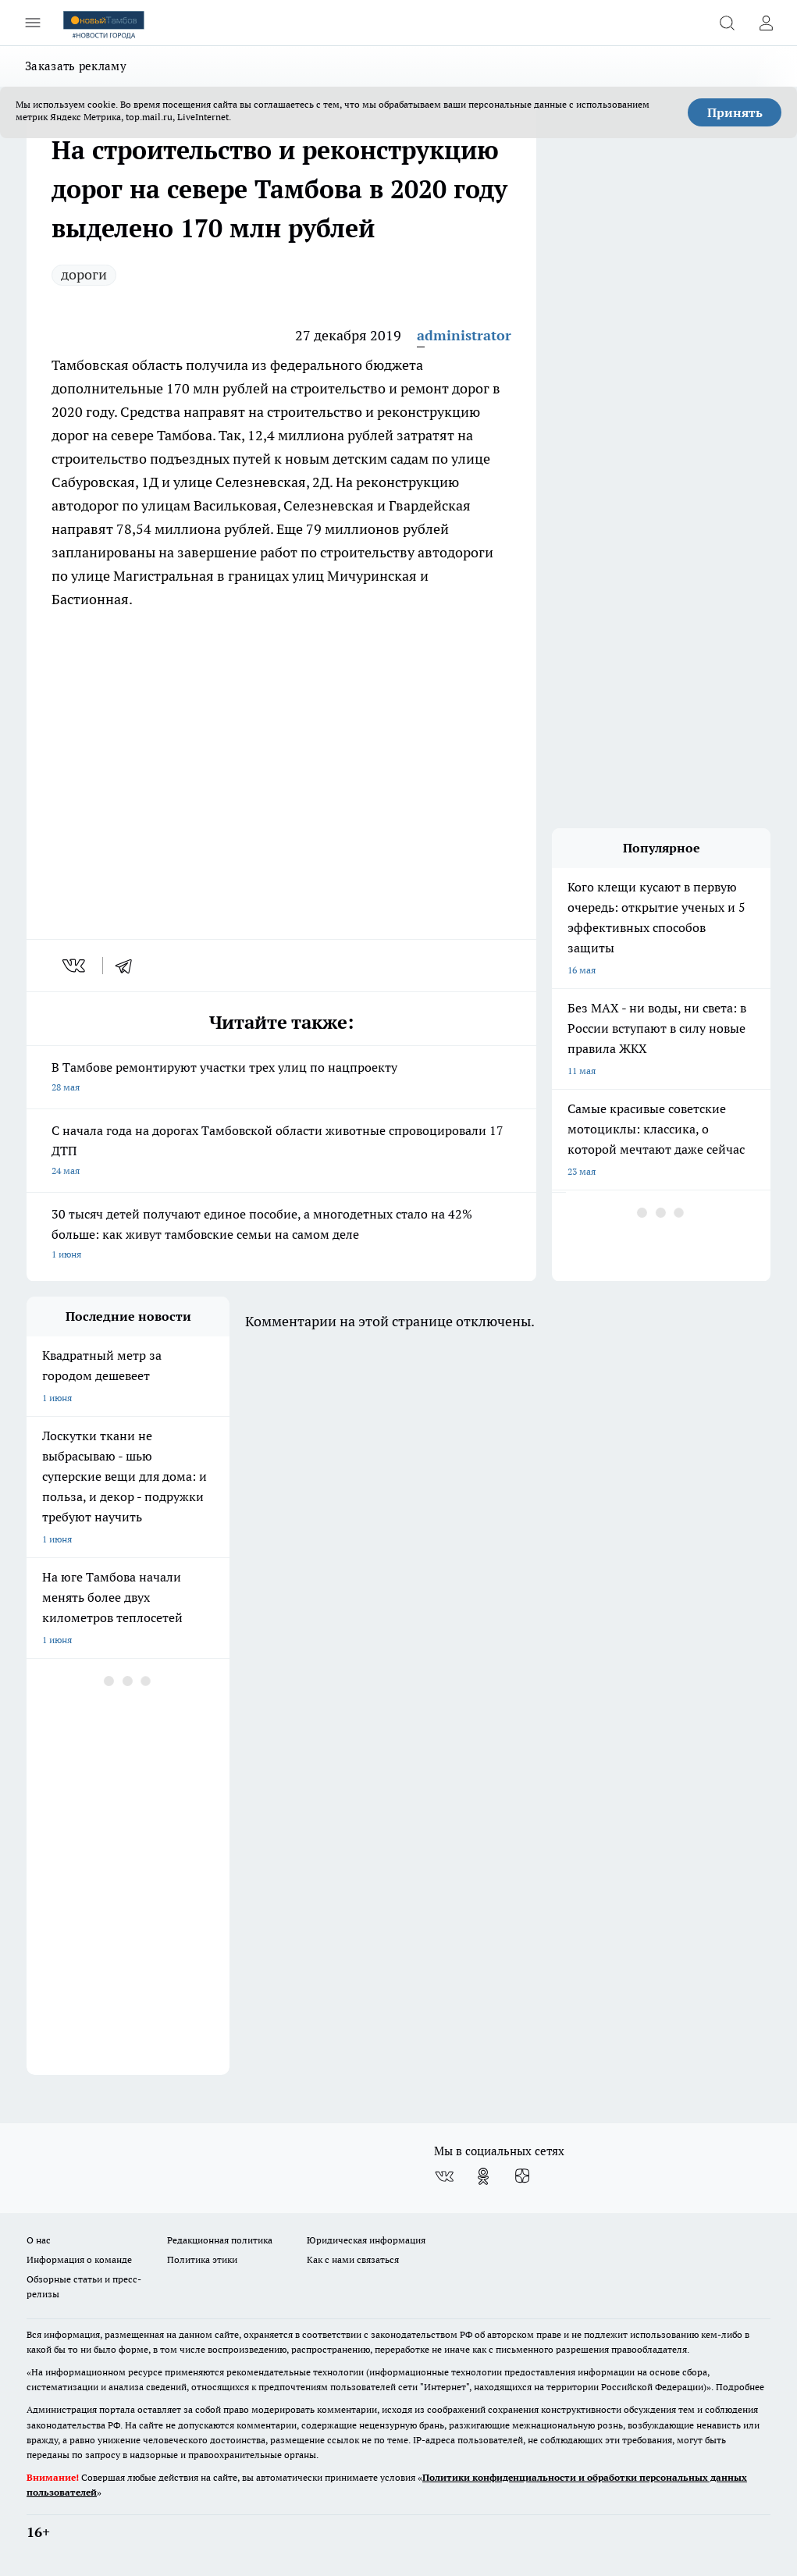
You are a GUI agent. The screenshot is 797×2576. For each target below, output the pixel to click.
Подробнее (740, 2387)
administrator (464, 335)
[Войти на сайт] (765, 22)
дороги (84, 274)
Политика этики (202, 2259)
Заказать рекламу (75, 66)
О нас (39, 2240)
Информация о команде (79, 2259)
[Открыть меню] (33, 22)
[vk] (75, 966)
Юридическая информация (366, 2240)
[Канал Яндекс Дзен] (522, 2176)
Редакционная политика (219, 2240)
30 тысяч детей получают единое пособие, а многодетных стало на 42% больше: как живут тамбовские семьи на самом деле (281, 1235)
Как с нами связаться (353, 2259)
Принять (735, 112)
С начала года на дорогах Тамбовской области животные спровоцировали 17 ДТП (281, 1152)
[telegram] (128, 966)
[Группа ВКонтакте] (444, 2176)
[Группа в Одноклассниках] (483, 2176)
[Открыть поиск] (726, 22)
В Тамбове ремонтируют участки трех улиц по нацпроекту (281, 1078)
